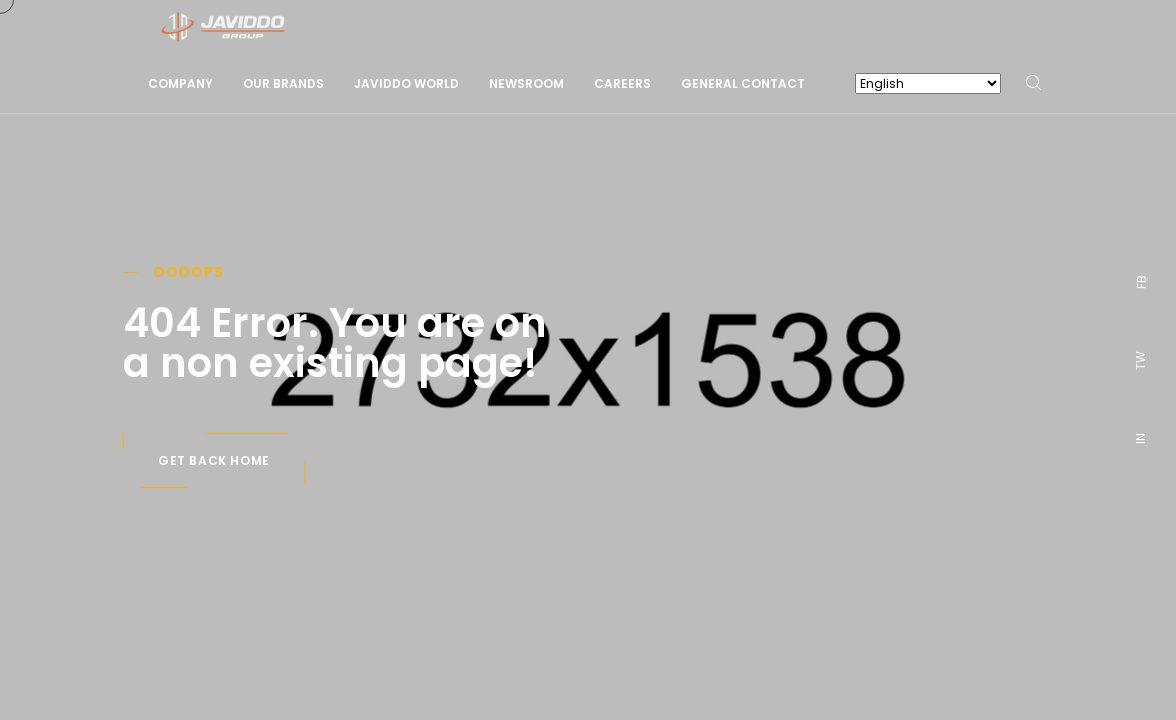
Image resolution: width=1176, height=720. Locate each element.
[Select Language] (928, 83)
